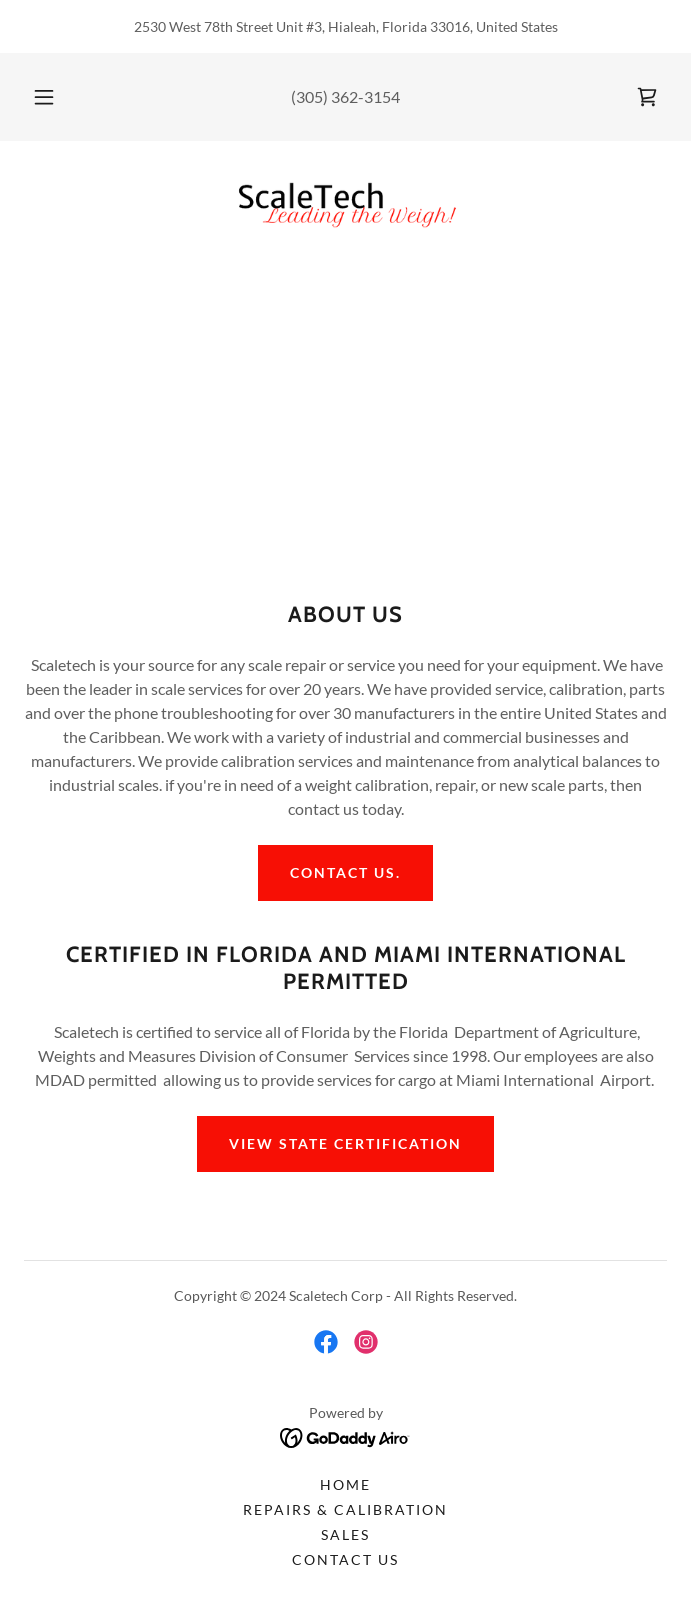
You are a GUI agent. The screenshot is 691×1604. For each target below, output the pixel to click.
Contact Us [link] (345, 1559)
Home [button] (345, 1484)
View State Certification (345, 1143)
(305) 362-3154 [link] (345, 96)
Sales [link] (345, 1534)
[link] (647, 97)
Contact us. (345, 872)
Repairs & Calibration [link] (345, 1509)
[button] (54, 97)
